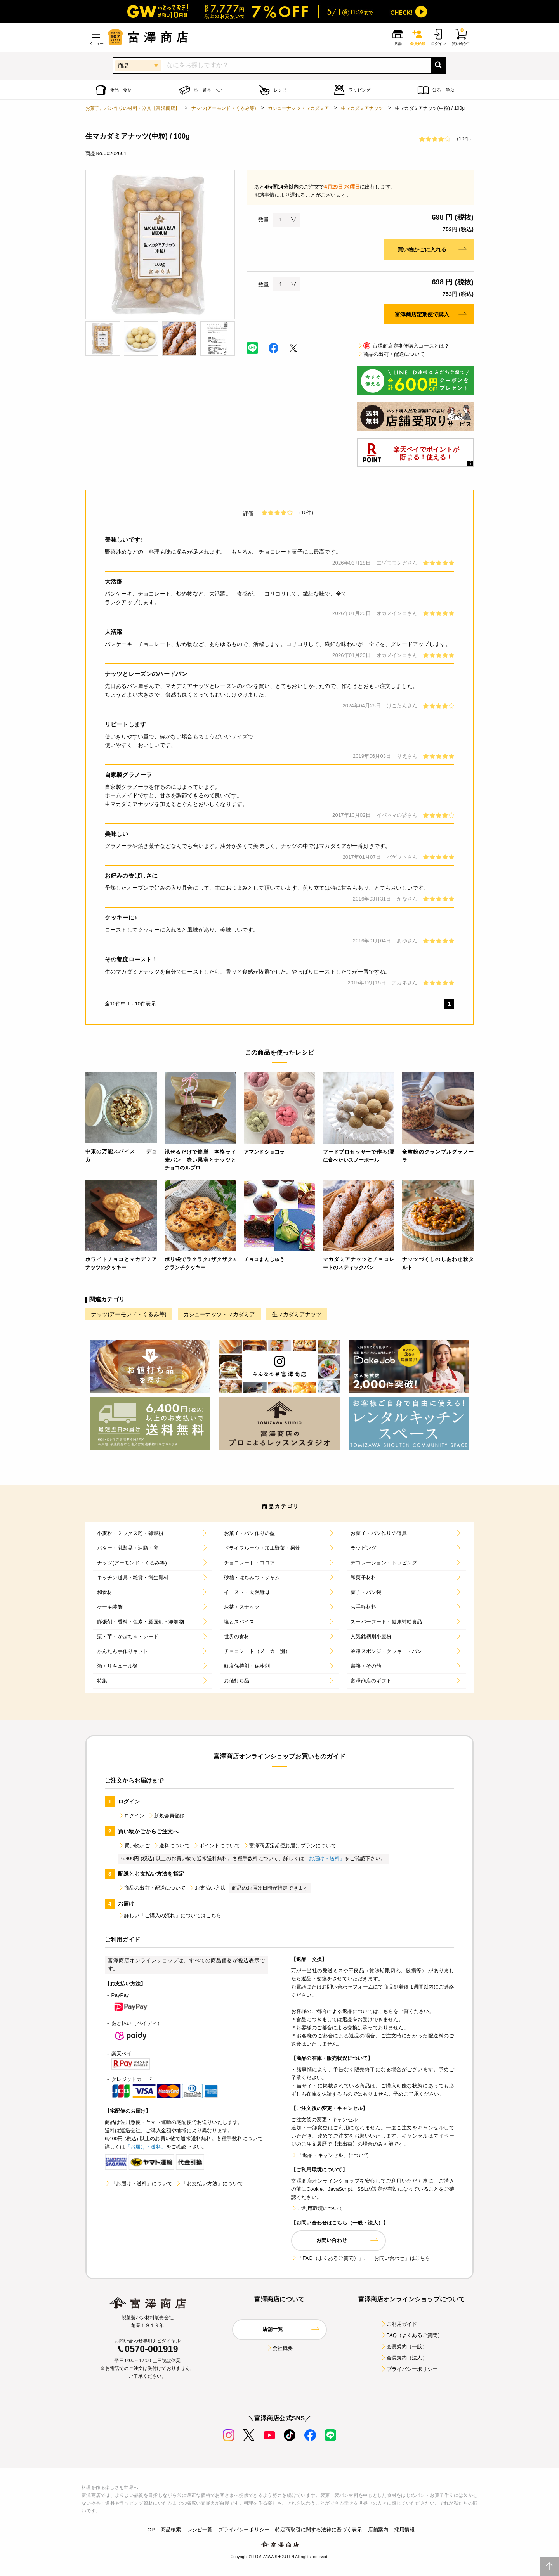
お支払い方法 (207, 1888)
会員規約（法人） (403, 2358)
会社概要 (279, 2348)
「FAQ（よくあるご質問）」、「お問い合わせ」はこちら (360, 2258)
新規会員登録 (166, 1816)
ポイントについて (216, 1845)
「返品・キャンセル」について (330, 2155)
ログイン (131, 1816)
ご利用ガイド (398, 2324)
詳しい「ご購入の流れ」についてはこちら (169, 1915)
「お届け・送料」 (324, 1858)
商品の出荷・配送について (391, 354)
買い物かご (134, 1845)
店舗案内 (378, 2530)
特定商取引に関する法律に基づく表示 (318, 2530)
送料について (171, 1845)
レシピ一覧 (200, 2530)
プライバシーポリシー (409, 2369)
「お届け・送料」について (138, 2183)
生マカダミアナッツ (362, 108)
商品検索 (171, 2530)
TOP (149, 2530)
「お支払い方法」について (209, 2183)
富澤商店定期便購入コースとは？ (403, 346)
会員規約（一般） (403, 2346)
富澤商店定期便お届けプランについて (289, 1845)
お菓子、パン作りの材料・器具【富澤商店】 (132, 108)
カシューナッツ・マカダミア (298, 108)
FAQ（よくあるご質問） (411, 2335)
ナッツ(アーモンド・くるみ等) (223, 108)
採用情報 (404, 2530)
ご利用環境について (317, 2208)
